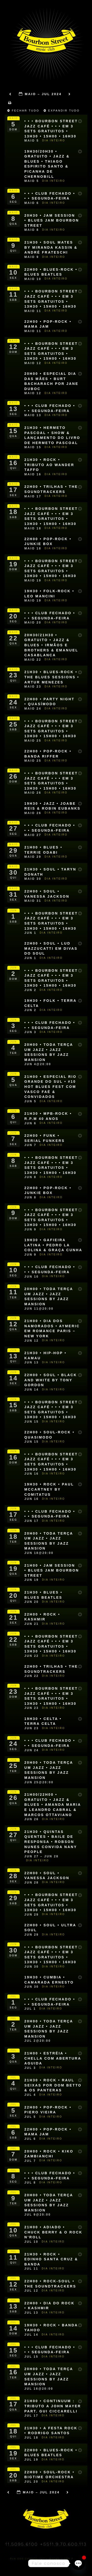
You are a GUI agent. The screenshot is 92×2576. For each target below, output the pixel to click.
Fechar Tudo (24, 110)
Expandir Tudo (62, 110)
